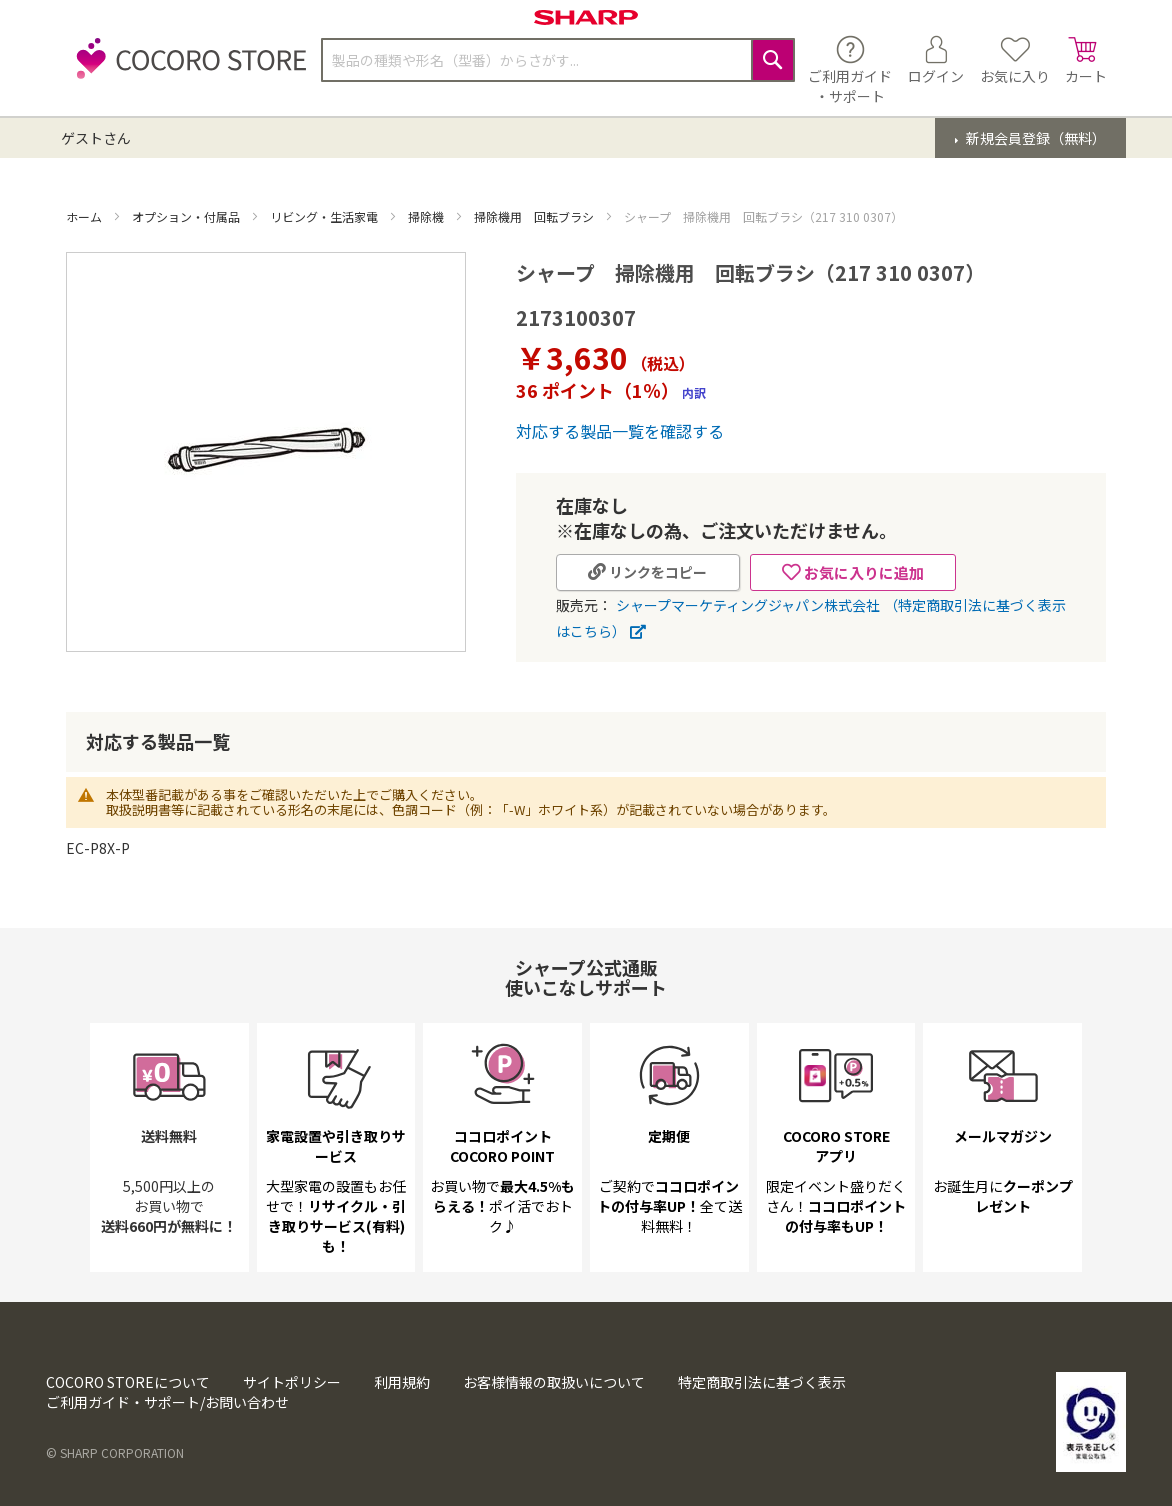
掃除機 (427, 216)
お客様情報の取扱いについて (554, 1382)
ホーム (85, 216)
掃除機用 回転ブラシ (535, 216)
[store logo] (186, 69)
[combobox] (558, 60)
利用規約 (402, 1382)
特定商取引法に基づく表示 (762, 1382)
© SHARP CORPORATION (115, 1452)
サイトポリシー (292, 1382)
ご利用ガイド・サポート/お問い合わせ (167, 1402)
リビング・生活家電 (325, 216)
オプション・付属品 (187, 216)
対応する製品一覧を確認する (620, 431)
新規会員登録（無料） (1034, 138)
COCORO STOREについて (128, 1382)
